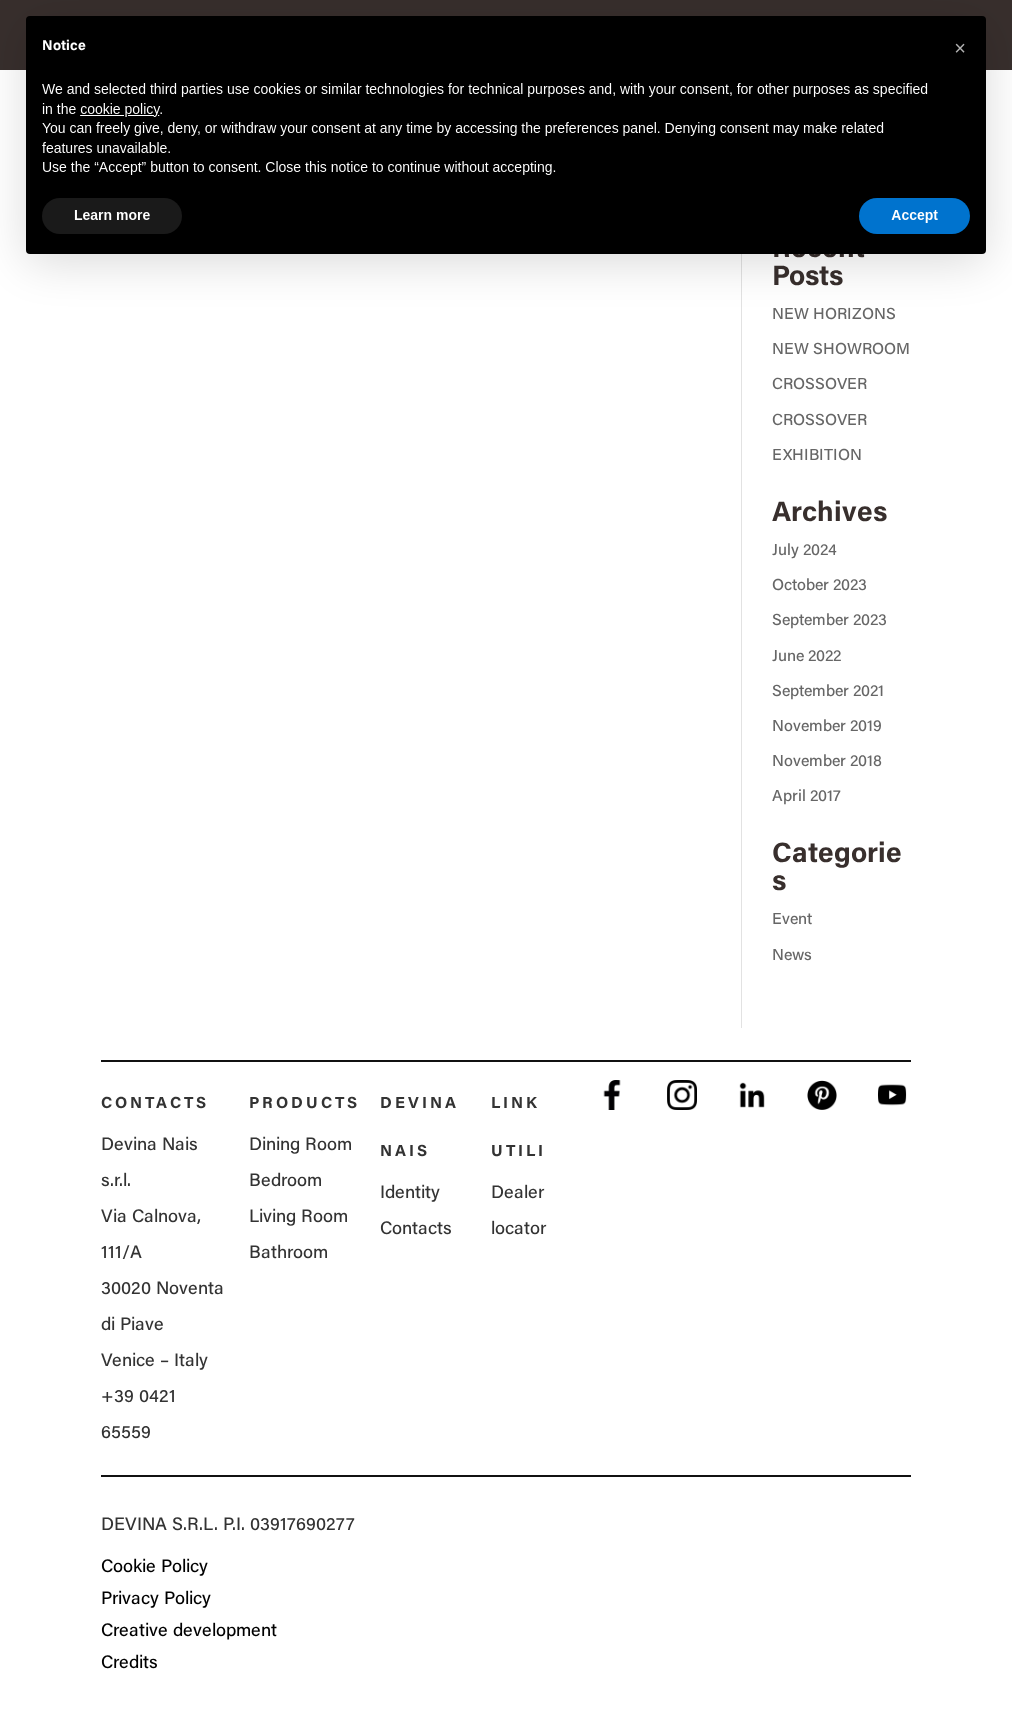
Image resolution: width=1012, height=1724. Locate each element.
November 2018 (827, 762)
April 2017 (806, 797)
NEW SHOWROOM (841, 350)
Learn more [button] (112, 215)
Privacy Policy (156, 1600)
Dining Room (300, 1146)
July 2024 (804, 551)
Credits (129, 1664)
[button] (960, 48)
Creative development (189, 1632)
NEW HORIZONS (834, 315)
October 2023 (819, 586)
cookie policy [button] (119, 109)
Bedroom (285, 1182)
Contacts (416, 1230)
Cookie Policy (154, 1568)
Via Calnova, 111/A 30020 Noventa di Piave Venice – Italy (162, 1290)
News (792, 956)
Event (792, 920)
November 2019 (827, 727)
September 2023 (829, 621)
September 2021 (828, 692)
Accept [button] (914, 215)
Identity (410, 1194)
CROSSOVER (819, 385)
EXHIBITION (817, 456)
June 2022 (806, 657)
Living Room (298, 1218)
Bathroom (288, 1254)
